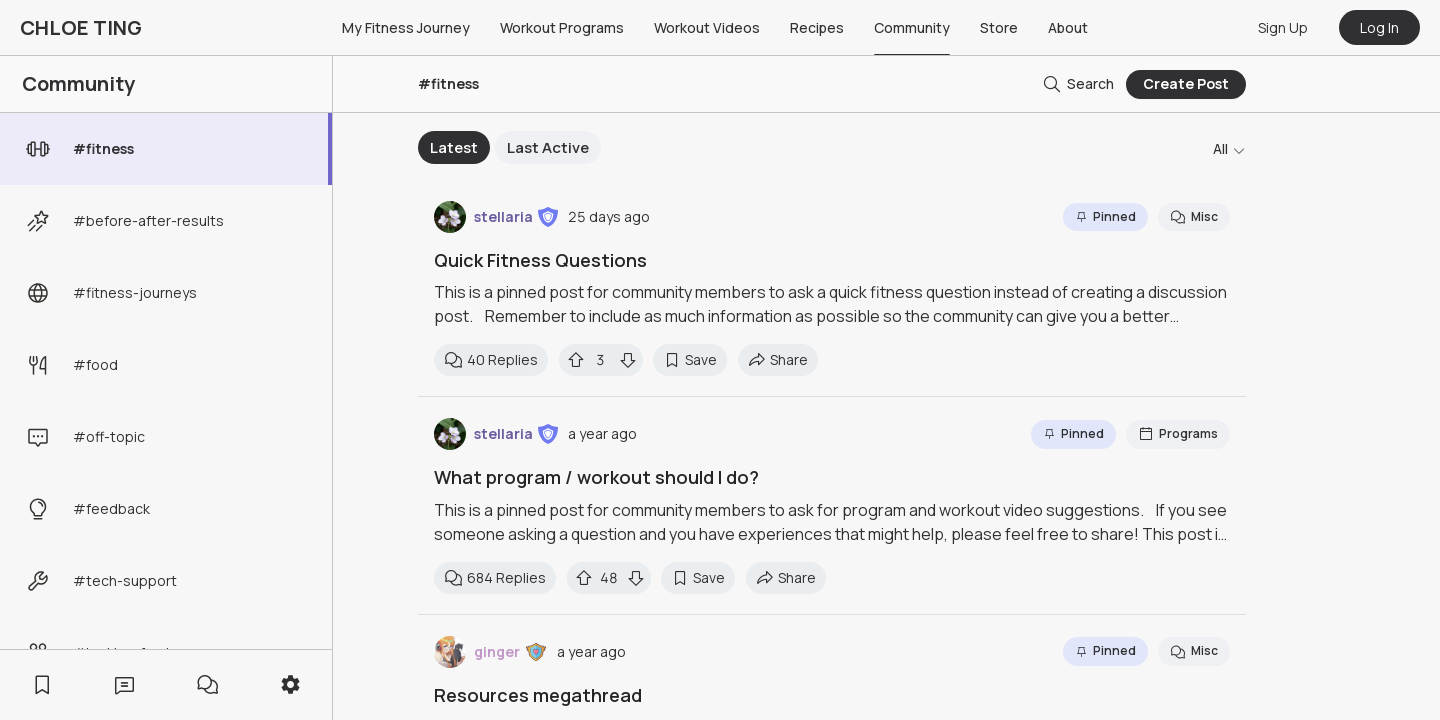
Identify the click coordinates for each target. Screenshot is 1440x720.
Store (999, 27)
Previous (403, 148)
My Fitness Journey (406, 27)
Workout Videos (707, 27)
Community (912, 27)
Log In (1379, 27)
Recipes (817, 27)
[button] (548, 217)
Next (993, 148)
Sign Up (1283, 27)
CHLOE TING (81, 27)
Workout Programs (562, 27)
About (1068, 27)
